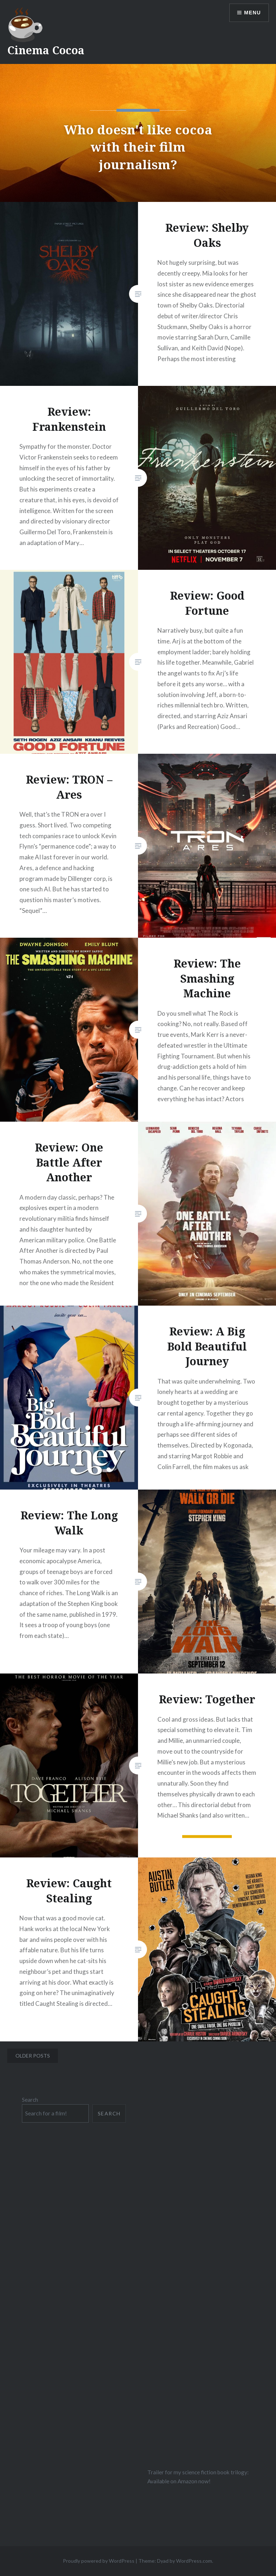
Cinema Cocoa (45, 50)
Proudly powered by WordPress (98, 2561)
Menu (252, 12)
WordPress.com (194, 2561)
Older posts (32, 2056)
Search (30, 2099)
